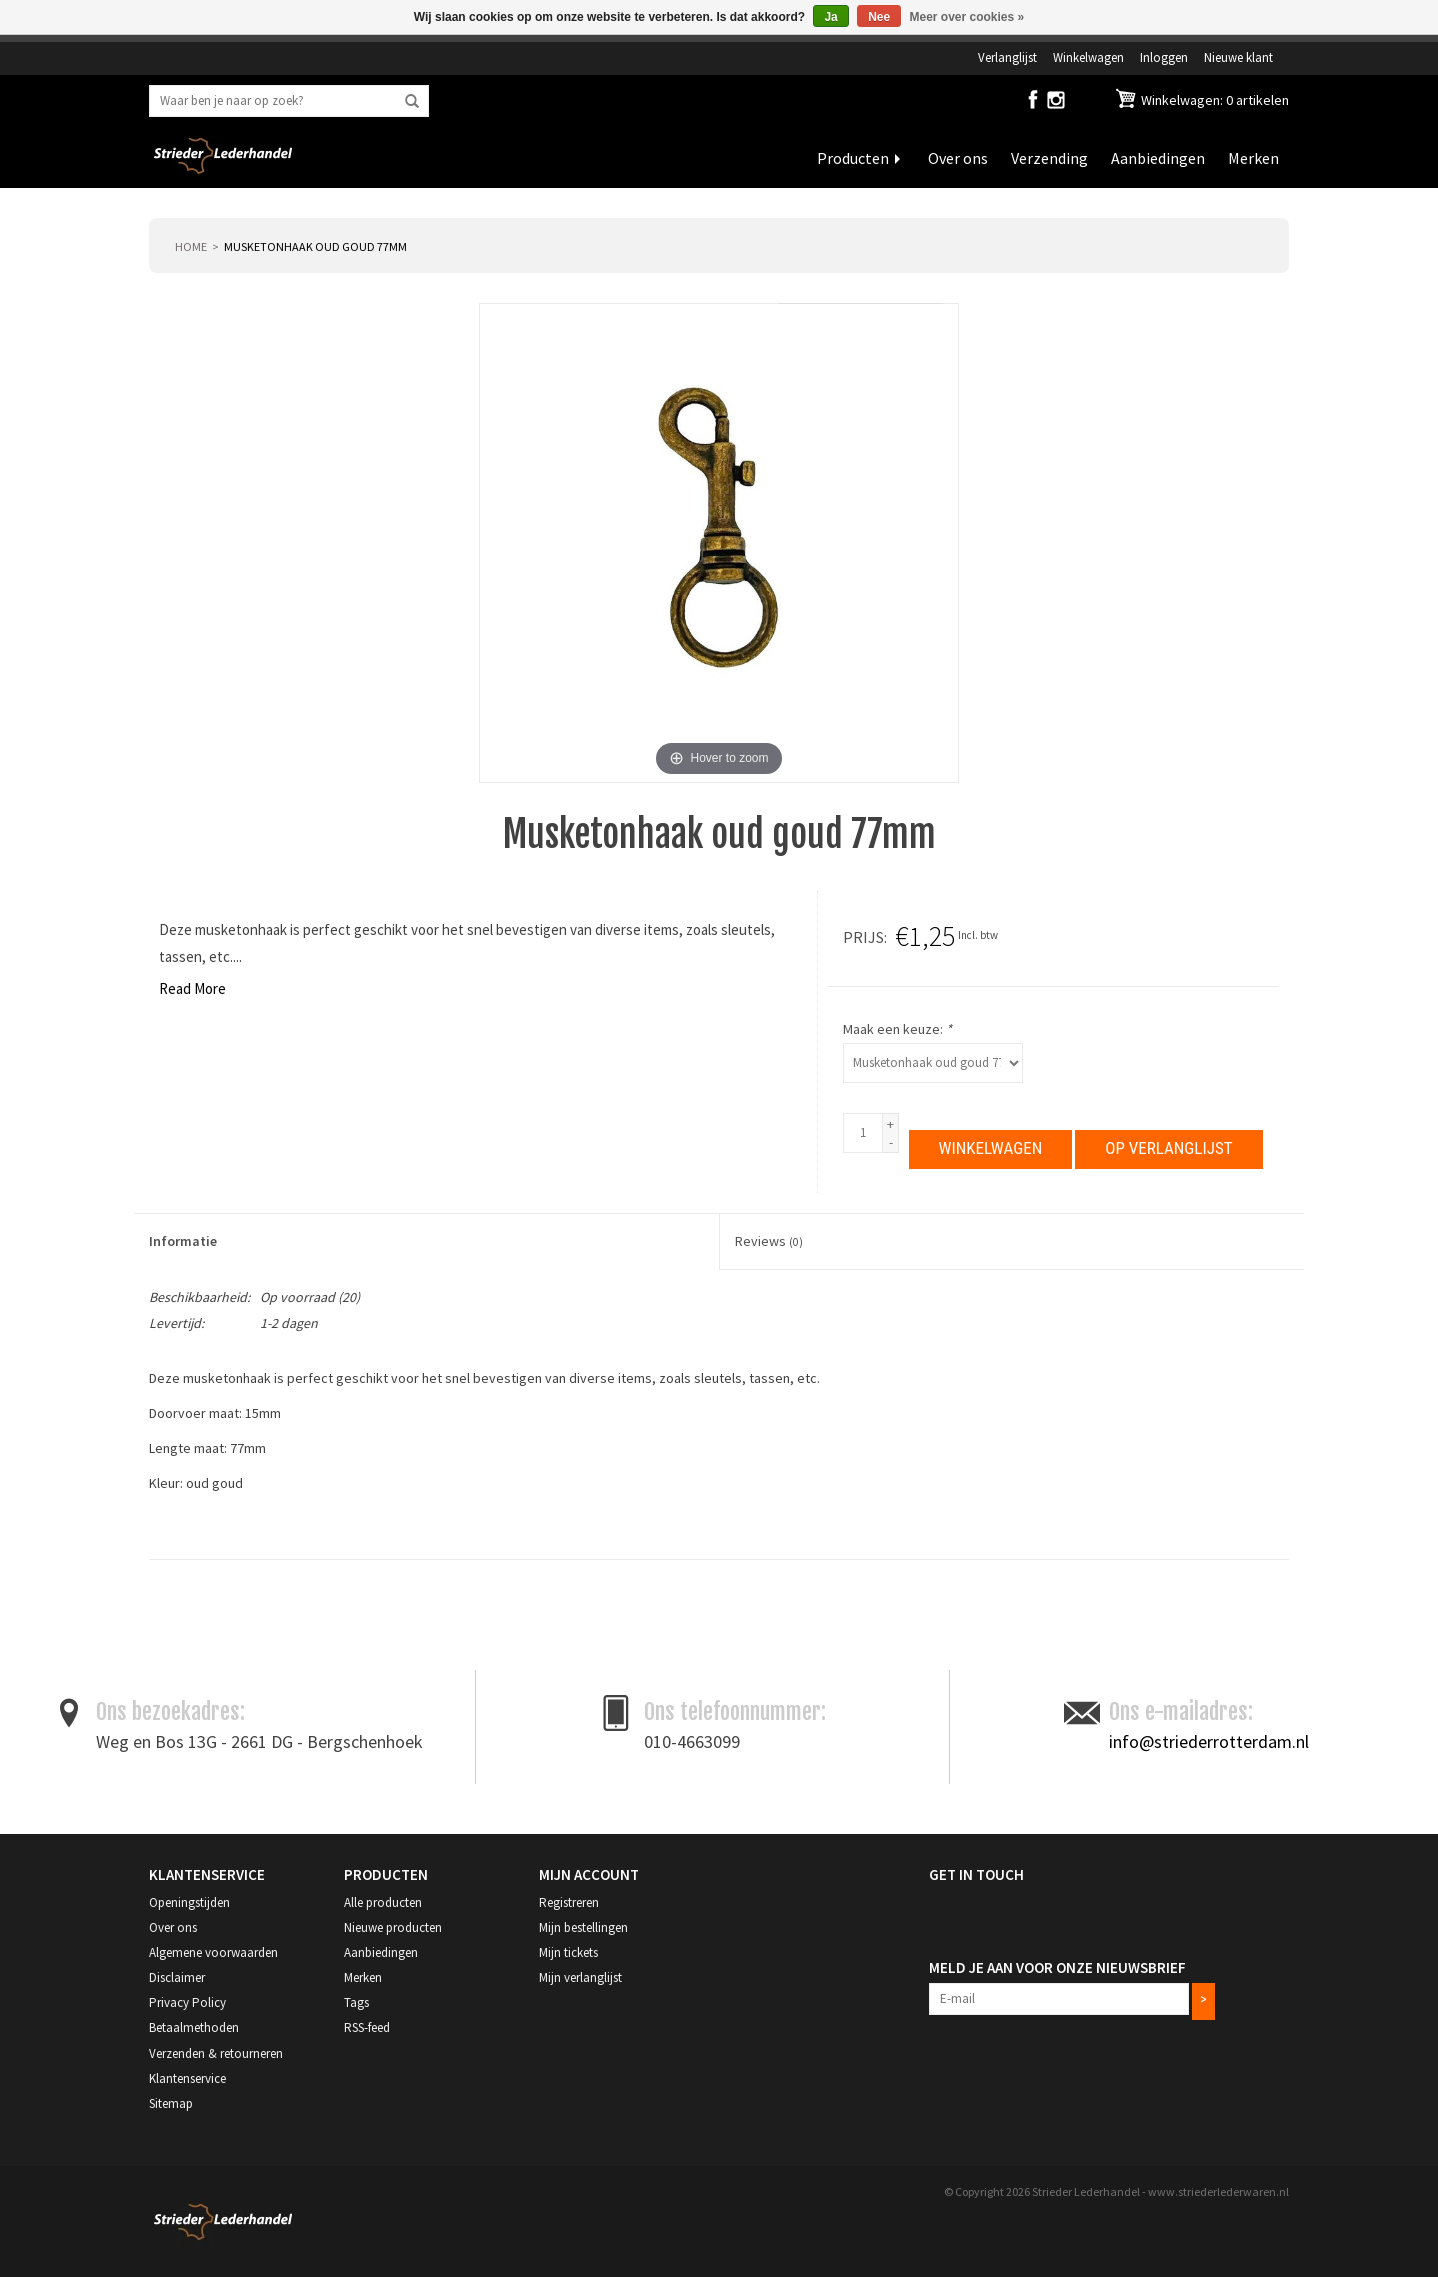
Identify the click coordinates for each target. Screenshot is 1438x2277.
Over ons (958, 158)
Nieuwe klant (1238, 57)
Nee (879, 17)
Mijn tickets (568, 1951)
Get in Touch (976, 1873)
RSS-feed (367, 2027)
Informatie (183, 1241)
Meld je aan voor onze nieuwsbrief (1057, 1966)
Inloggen (1164, 57)
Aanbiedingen (1158, 158)
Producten (853, 158)
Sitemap (171, 2102)
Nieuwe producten (393, 1926)
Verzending (1049, 158)
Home (191, 246)
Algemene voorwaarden (213, 1951)
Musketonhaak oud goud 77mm (315, 246)
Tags (356, 2002)
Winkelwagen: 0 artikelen (1213, 100)
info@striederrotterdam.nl (1209, 1740)
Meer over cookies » (967, 17)
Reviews (769, 1241)
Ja (830, 17)
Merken (1253, 158)
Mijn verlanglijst (580, 1976)
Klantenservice (187, 2077)
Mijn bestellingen (583, 1926)
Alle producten (383, 1901)
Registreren (569, 1901)
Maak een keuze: (897, 1029)
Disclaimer (177, 1976)
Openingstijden (189, 1901)
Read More (192, 988)
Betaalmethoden (194, 2027)
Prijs (863, 937)
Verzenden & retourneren (216, 2052)
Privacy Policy (187, 2002)
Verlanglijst (1007, 57)
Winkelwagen (1088, 57)
